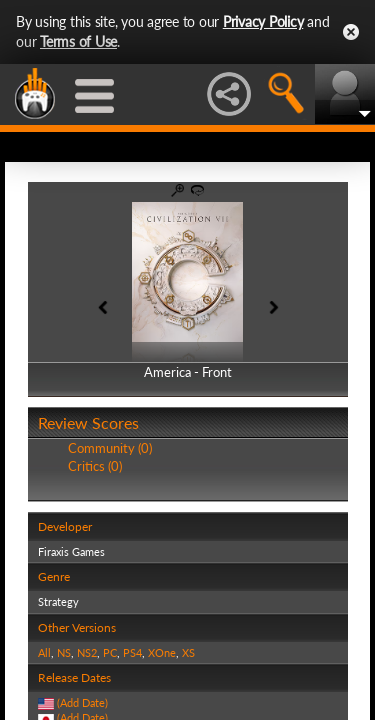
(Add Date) (82, 702)
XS (188, 652)
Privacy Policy (263, 21)
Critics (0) (95, 466)
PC (110, 652)
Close (351, 32)
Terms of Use (78, 41)
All (44, 652)
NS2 (87, 652)
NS (64, 652)
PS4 (132, 652)
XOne (162, 652)
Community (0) (110, 448)
